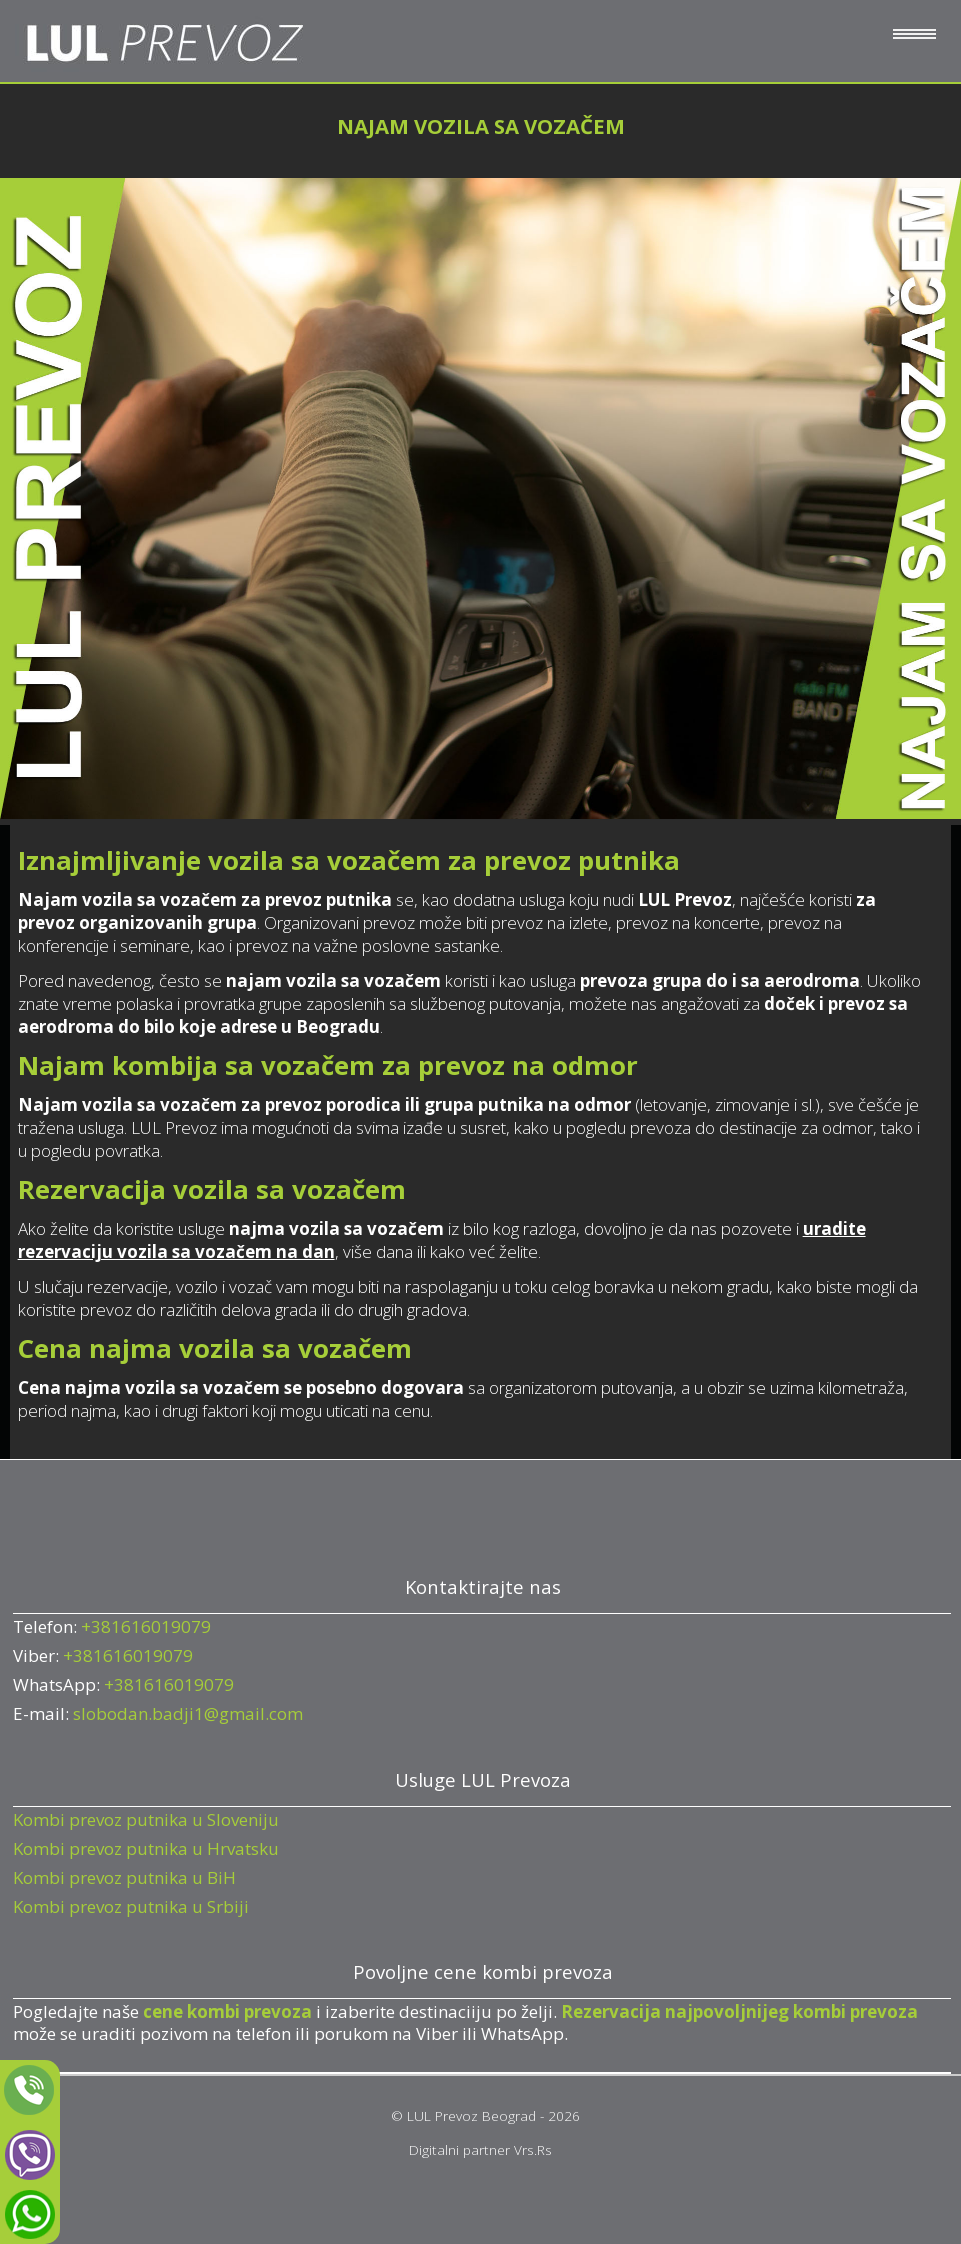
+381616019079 (146, 1626)
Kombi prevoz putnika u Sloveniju (146, 1819)
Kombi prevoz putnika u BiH (124, 1877)
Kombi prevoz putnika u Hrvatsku (146, 1848)
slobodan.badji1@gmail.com (188, 1713)
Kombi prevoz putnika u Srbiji (131, 1906)
